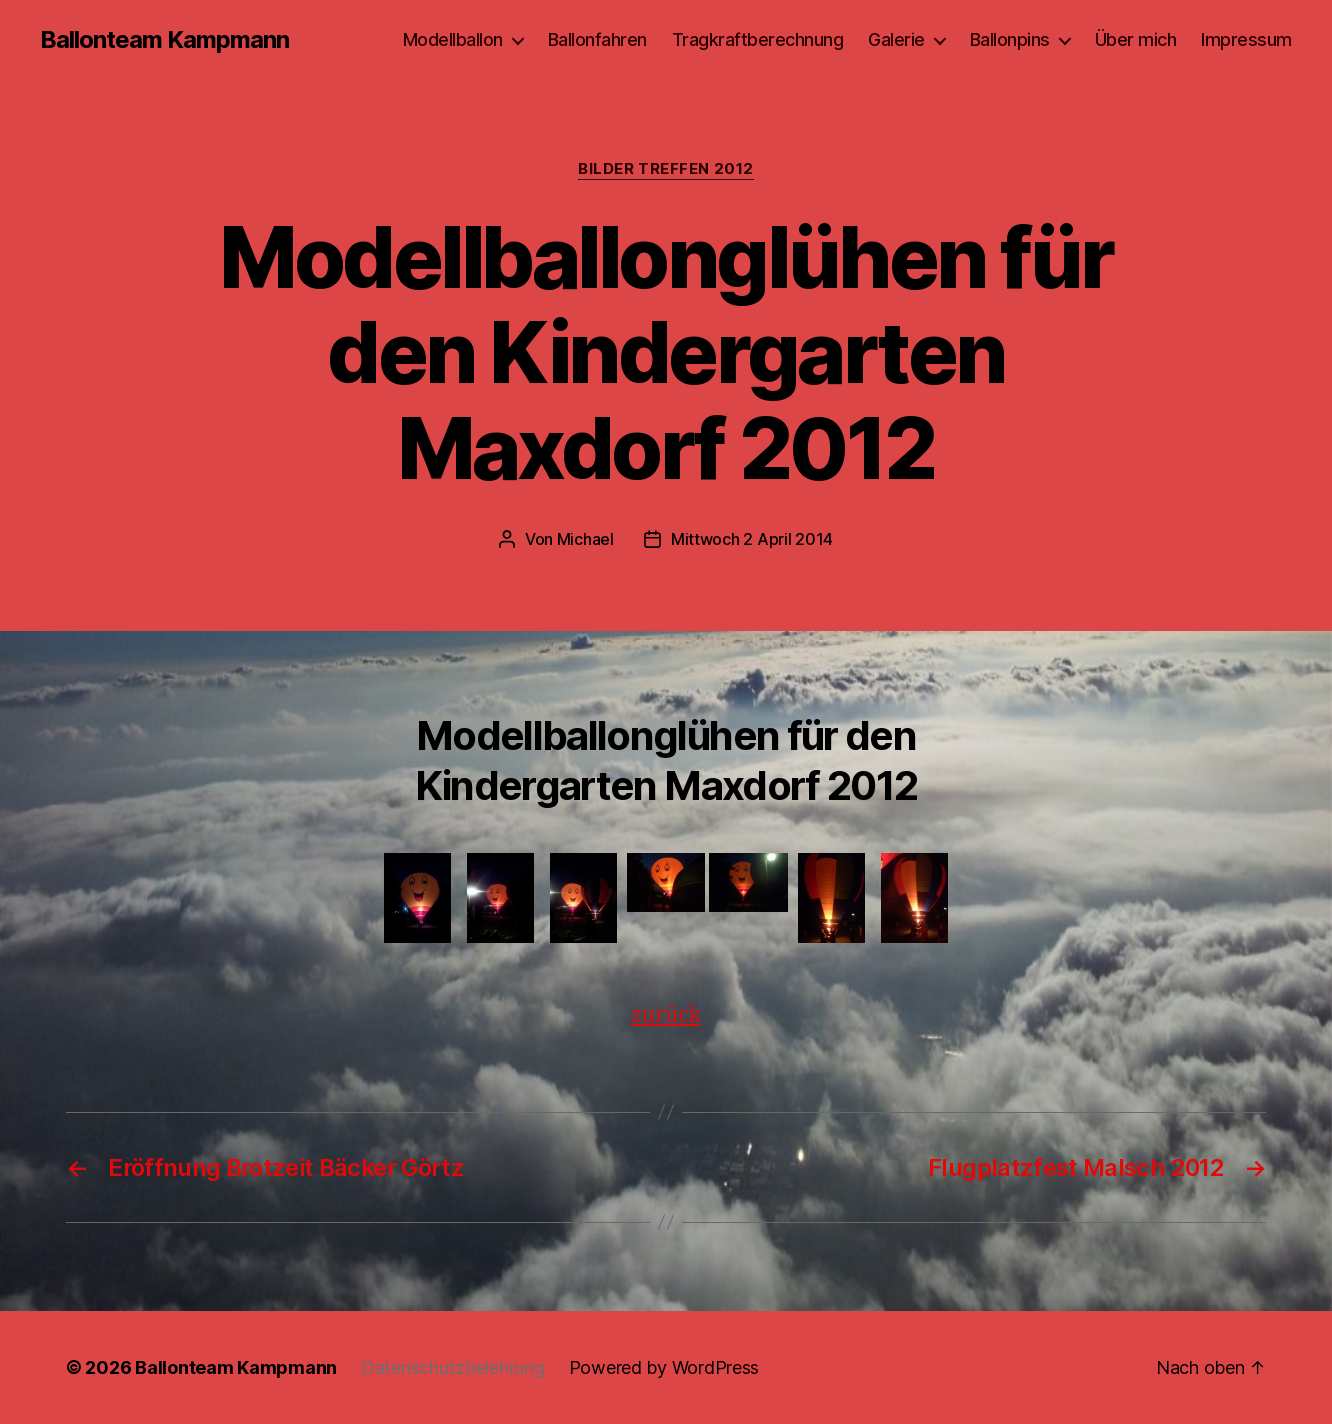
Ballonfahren (597, 39)
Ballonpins (1010, 39)
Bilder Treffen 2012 (665, 169)
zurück (666, 1015)
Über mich (1136, 39)
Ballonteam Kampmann (164, 40)
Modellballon (453, 39)
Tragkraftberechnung (758, 39)
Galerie (896, 39)
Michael (585, 539)
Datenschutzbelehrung (453, 1367)
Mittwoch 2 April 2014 (752, 539)
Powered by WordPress (664, 1367)
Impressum (1246, 39)
